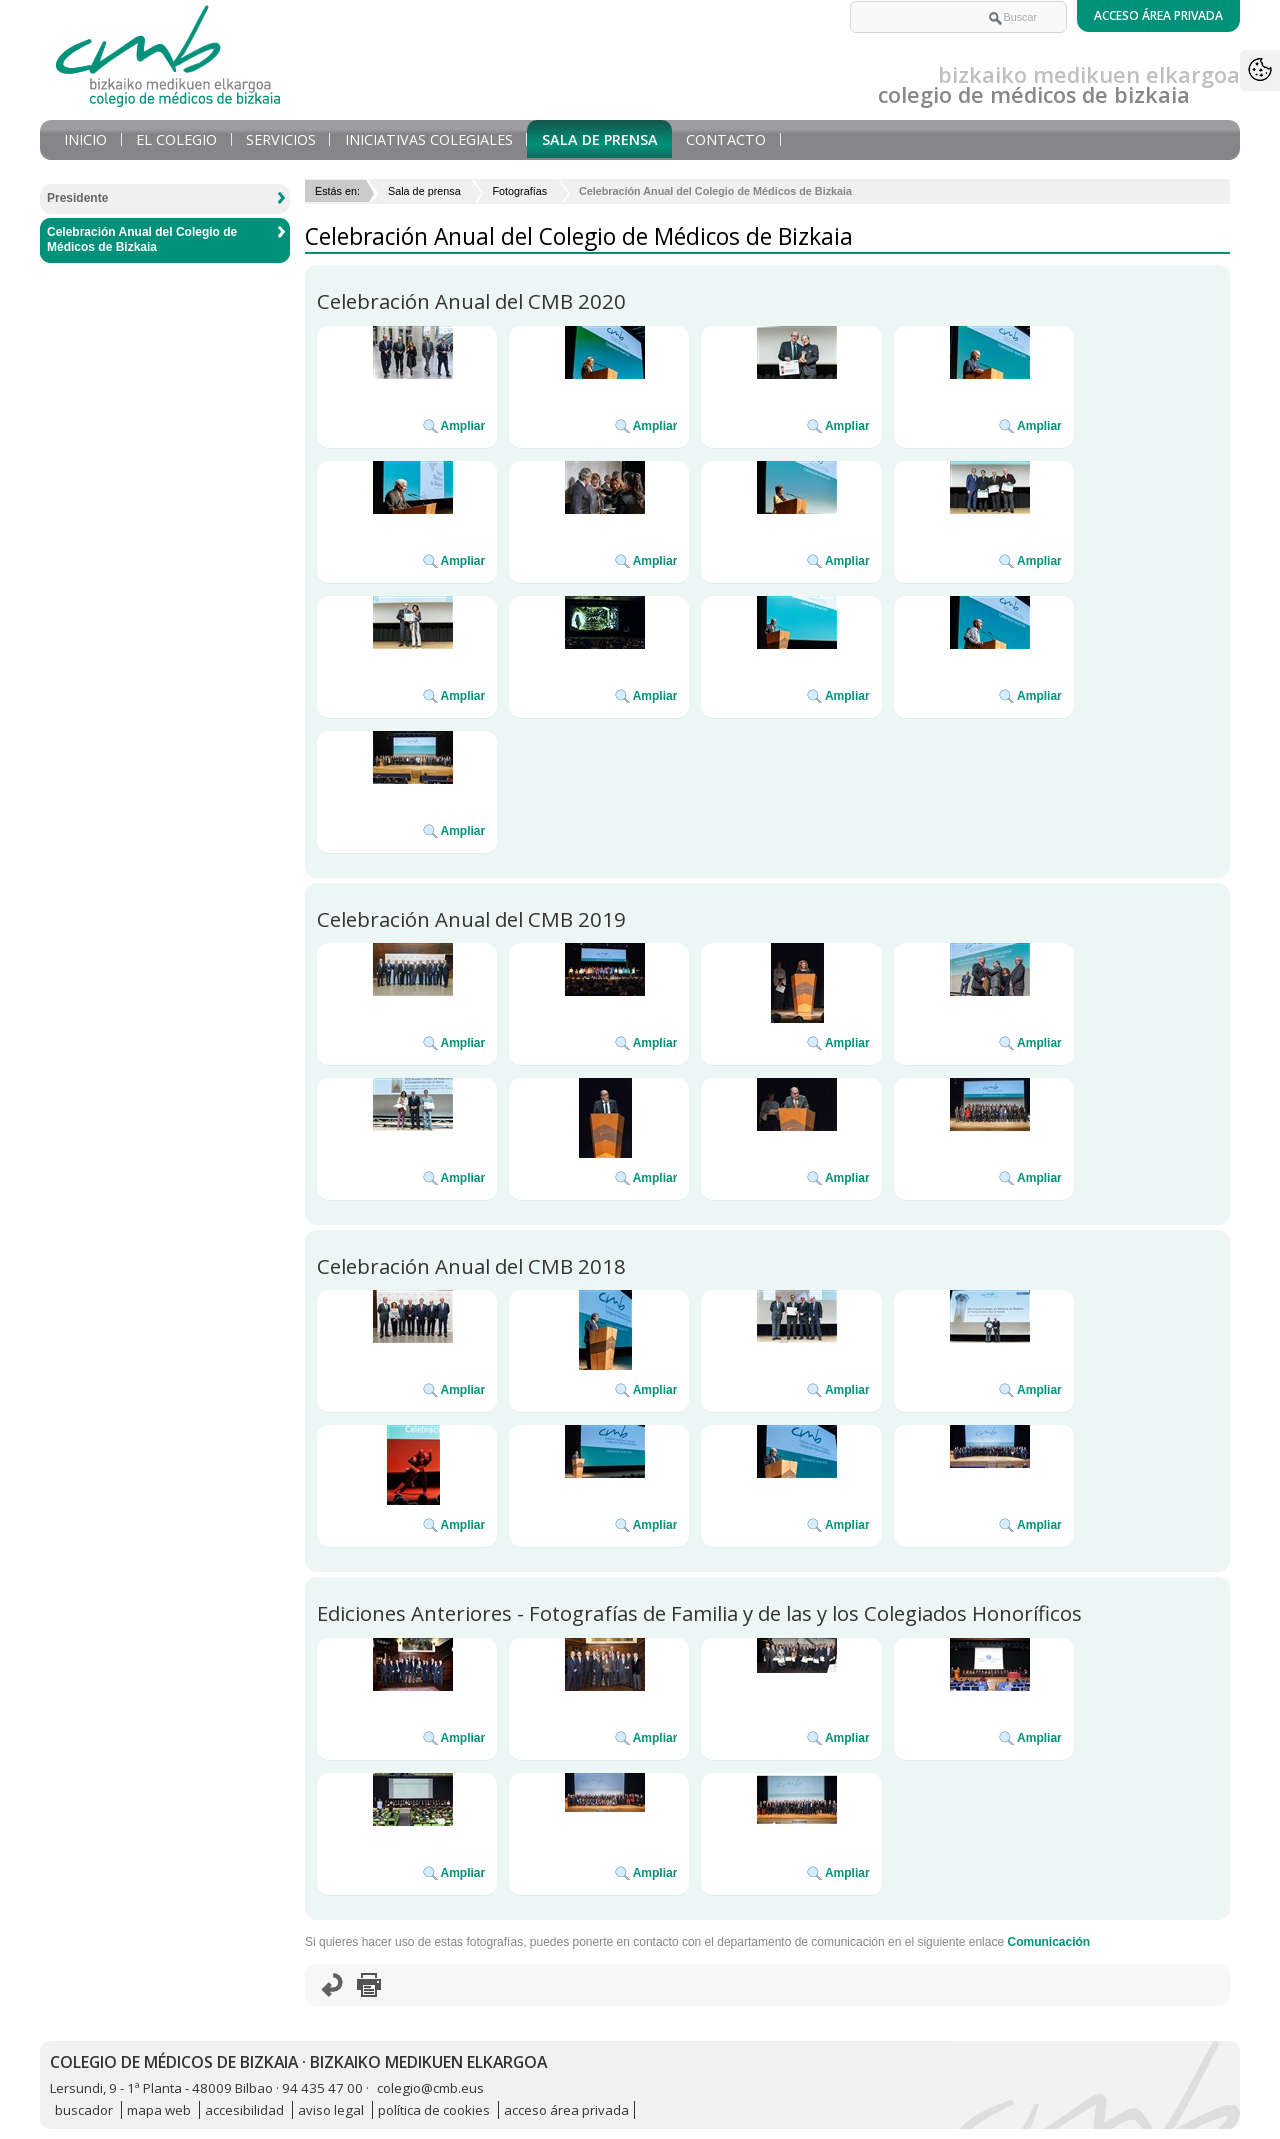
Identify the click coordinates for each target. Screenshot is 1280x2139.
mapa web (159, 2110)
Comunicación (1048, 1942)
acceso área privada (566, 2110)
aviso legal (331, 2110)
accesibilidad (244, 2110)
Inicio (85, 139)
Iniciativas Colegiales (429, 139)
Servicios (281, 139)
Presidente (77, 198)
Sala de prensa (600, 139)
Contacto (726, 139)
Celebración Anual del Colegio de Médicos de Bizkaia (142, 240)
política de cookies (434, 2110)
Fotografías (519, 191)
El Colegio (176, 139)
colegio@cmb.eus (430, 2088)
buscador (84, 2110)
